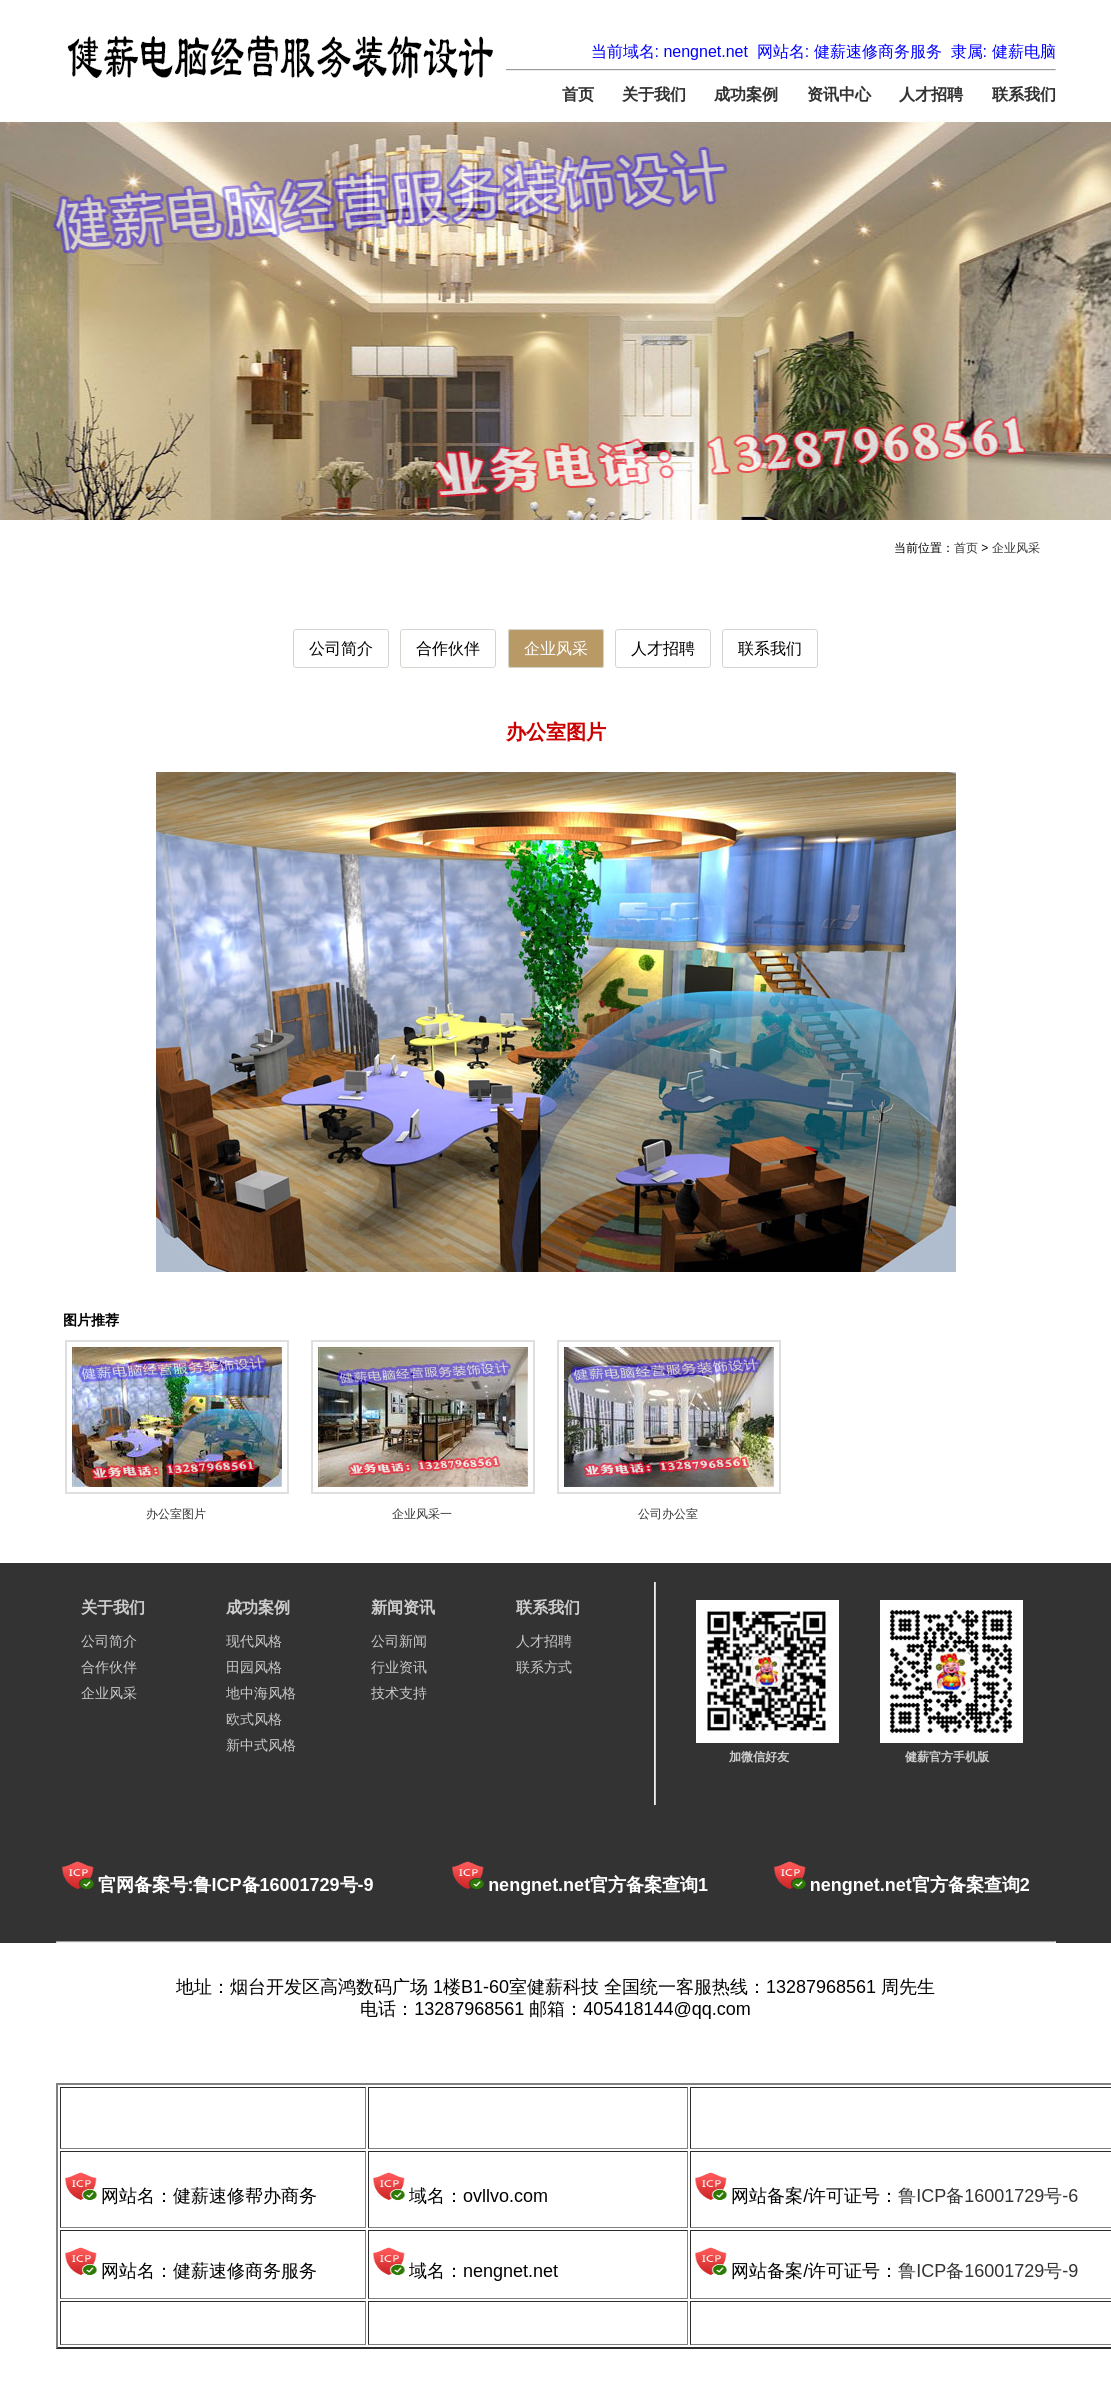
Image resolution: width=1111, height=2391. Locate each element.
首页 (578, 94)
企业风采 (1016, 548)
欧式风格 (254, 1719)
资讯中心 (839, 94)
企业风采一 (422, 1514)
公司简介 (341, 648)
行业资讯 (399, 1667)
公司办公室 (668, 1514)
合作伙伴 (448, 648)
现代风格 (254, 1641)
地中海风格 (261, 1693)
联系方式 (544, 1667)
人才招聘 (931, 94)
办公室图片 (176, 1514)
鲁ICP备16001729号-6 (988, 2196)
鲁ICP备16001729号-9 (988, 2271)
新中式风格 (261, 1745)
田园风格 (254, 1667)
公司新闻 (399, 1641)
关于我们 (654, 94)
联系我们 (1024, 94)
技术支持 (399, 1693)
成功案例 (746, 94)
